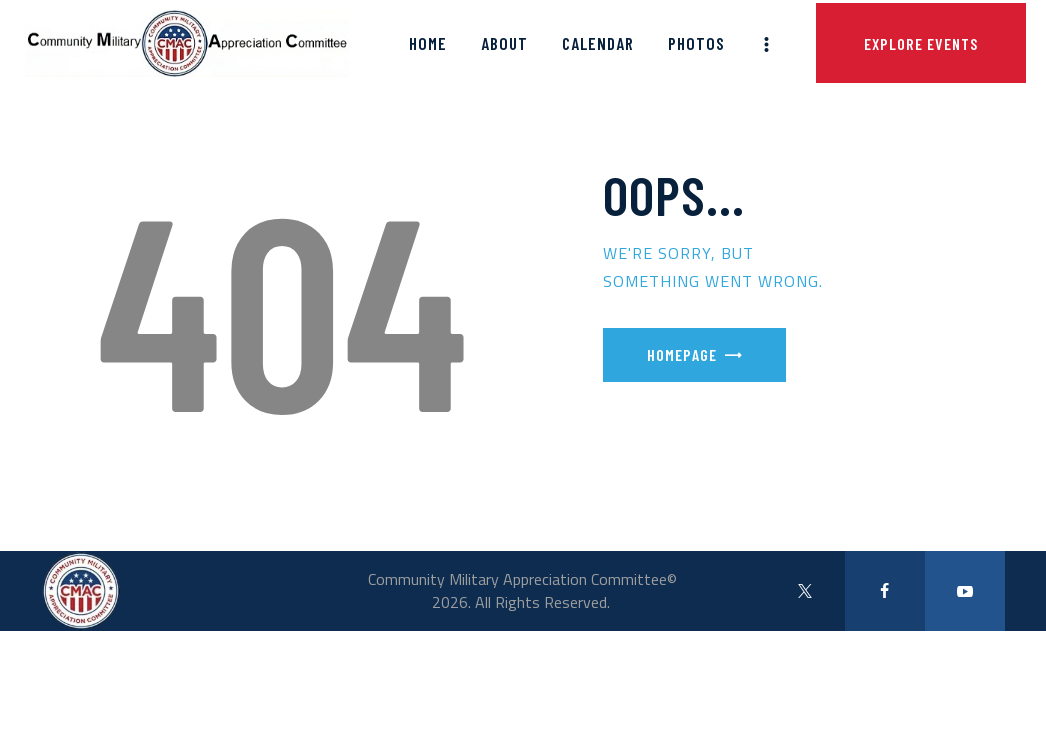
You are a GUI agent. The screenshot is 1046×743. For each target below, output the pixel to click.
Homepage (682, 354)
